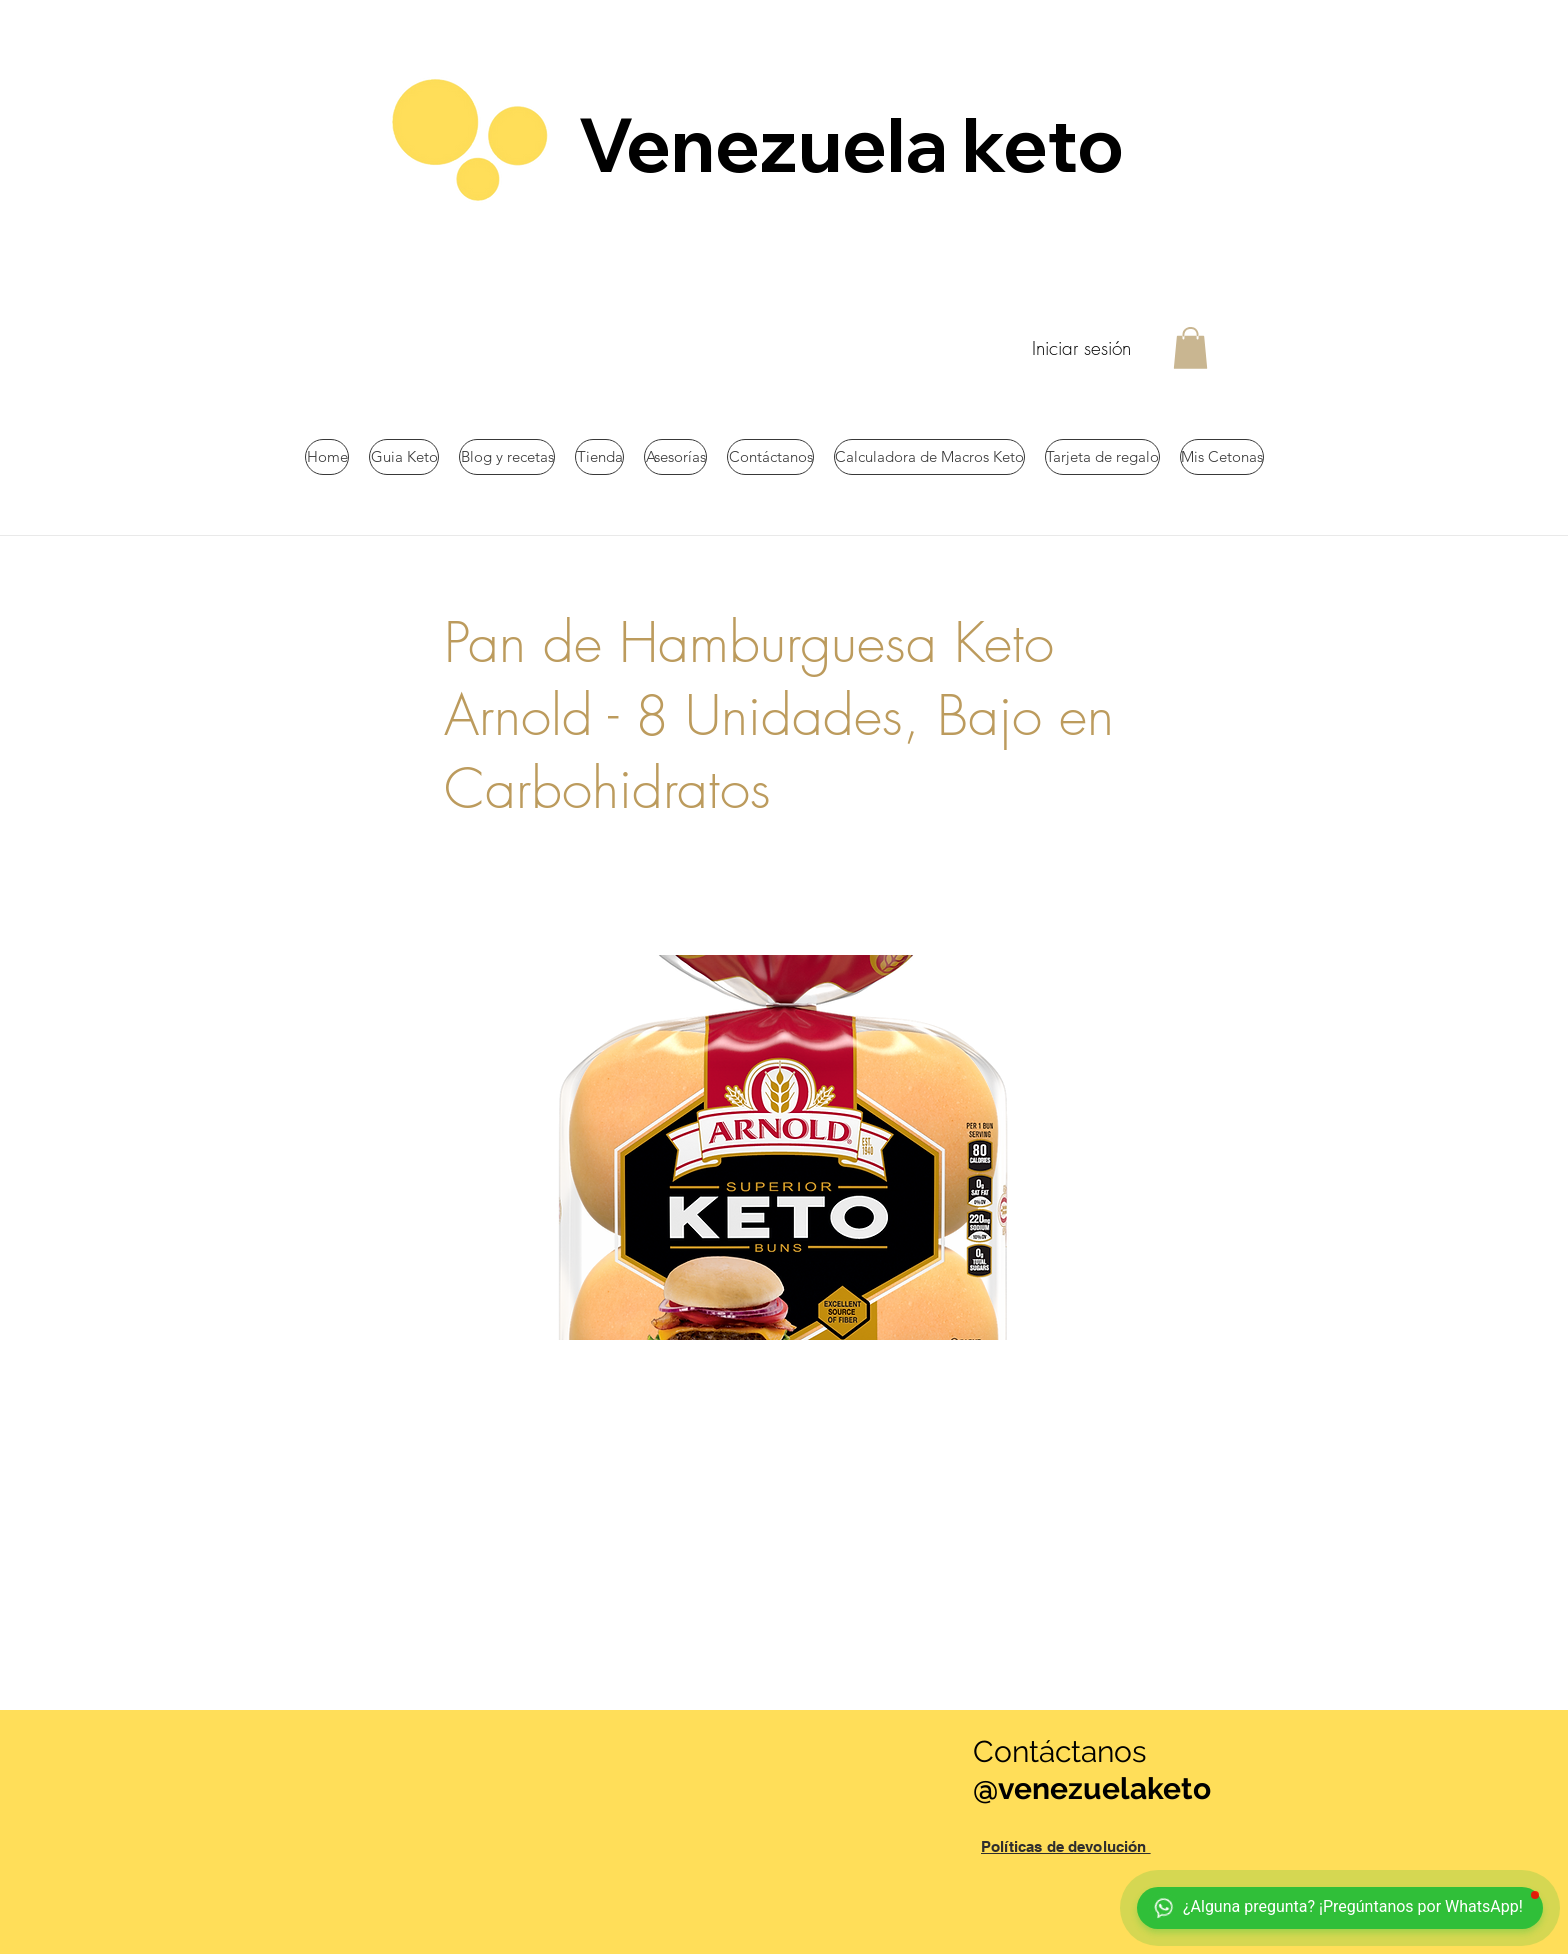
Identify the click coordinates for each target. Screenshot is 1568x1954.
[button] (1190, 348)
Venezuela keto (858, 144)
